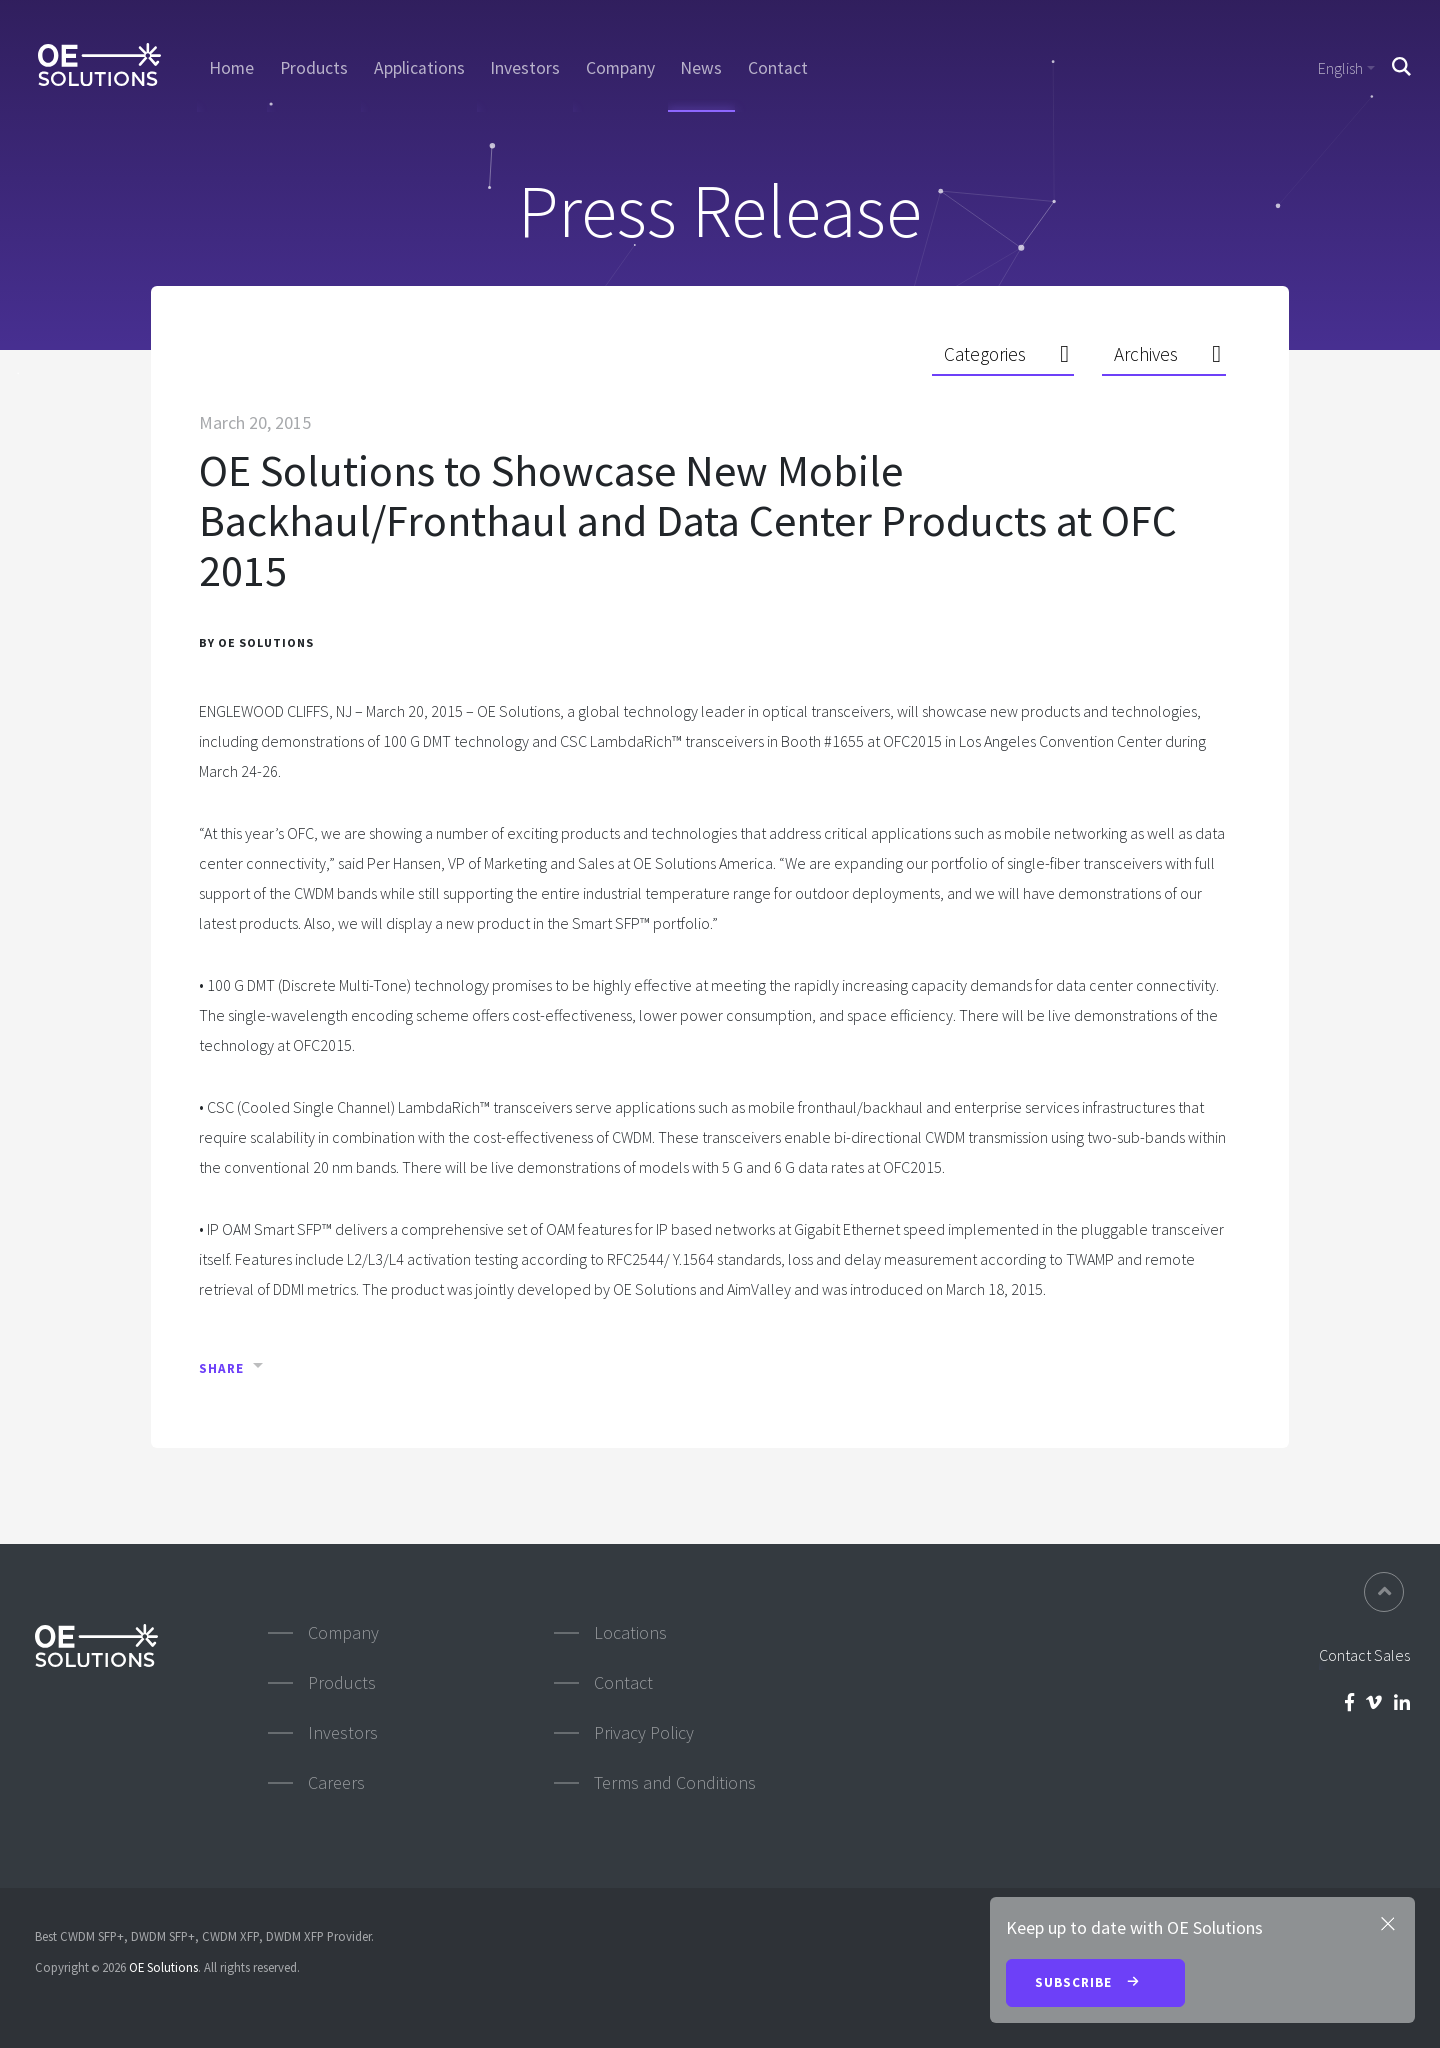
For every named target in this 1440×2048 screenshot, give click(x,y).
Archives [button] (1146, 354)
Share (221, 1368)
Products (314, 68)
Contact (778, 68)
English (1340, 68)
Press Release (720, 210)
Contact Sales (1364, 1655)
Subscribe (1095, 1984)
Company (620, 68)
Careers (336, 1782)
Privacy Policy (644, 1732)
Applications (419, 68)
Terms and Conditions (675, 1782)
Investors (525, 68)
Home (231, 68)
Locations (630, 1632)
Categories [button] (985, 354)
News (701, 68)
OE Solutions (163, 1967)
